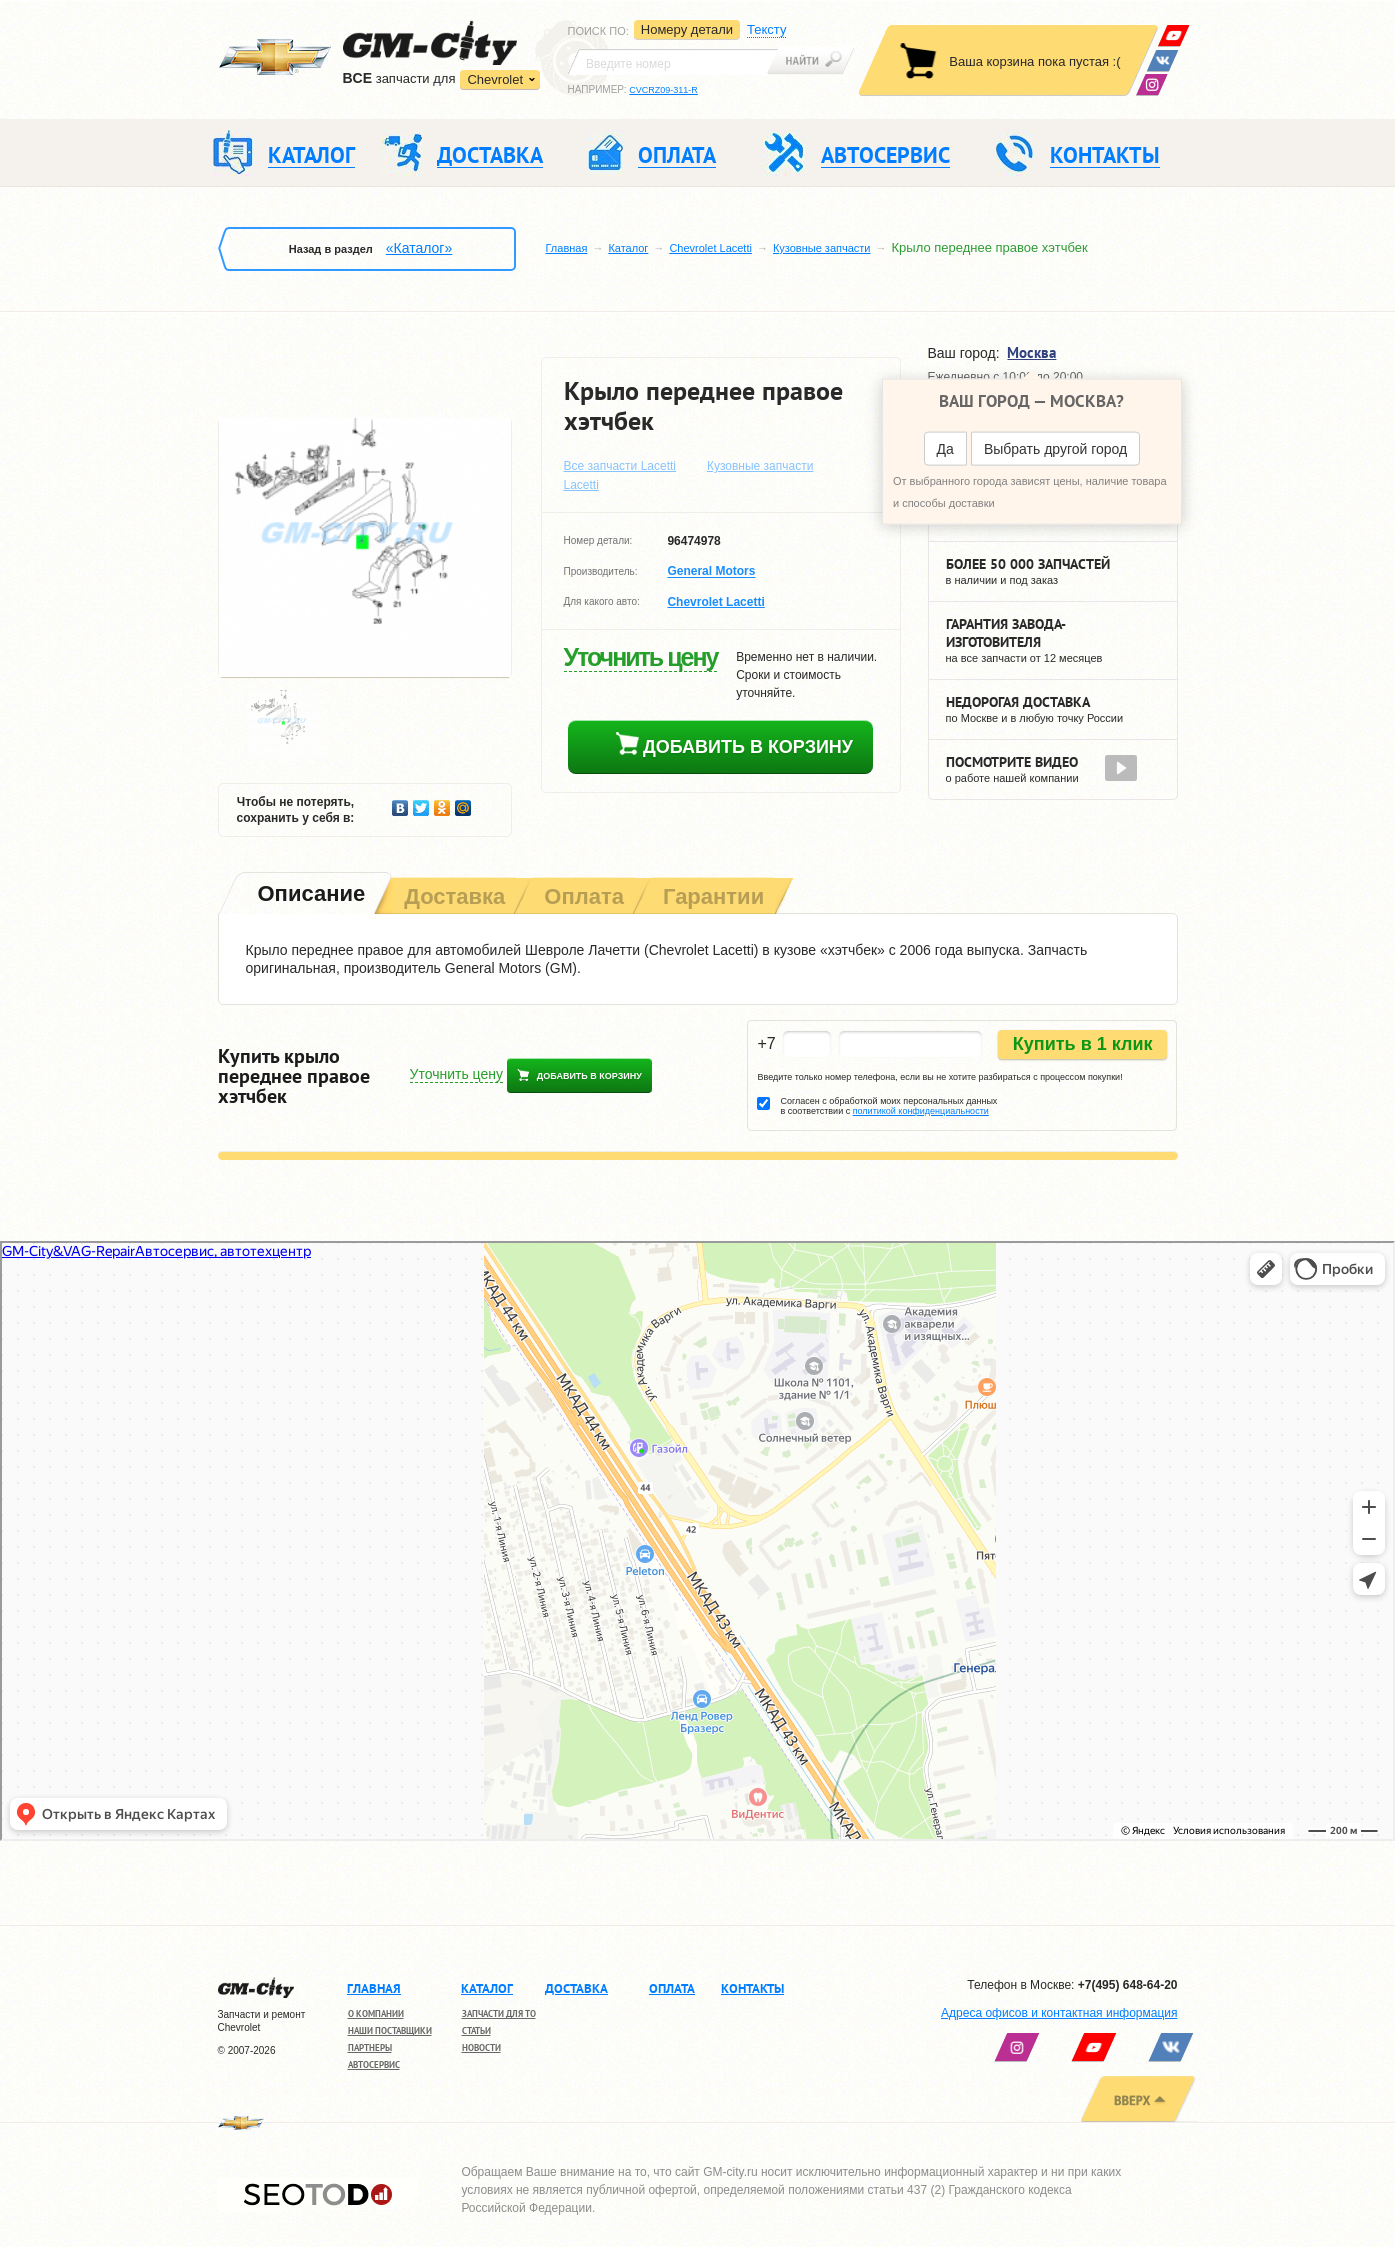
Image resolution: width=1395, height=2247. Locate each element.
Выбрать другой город (1055, 449)
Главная (567, 248)
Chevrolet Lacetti (710, 248)
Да (945, 449)
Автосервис (374, 2064)
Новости (481, 2047)
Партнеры (370, 2047)
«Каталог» (419, 248)
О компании (376, 2013)
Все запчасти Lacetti (620, 466)
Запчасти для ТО (499, 2013)
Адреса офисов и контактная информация (1059, 2013)
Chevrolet (495, 79)
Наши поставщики (390, 2030)
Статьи (476, 2030)
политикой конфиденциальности (921, 1111)
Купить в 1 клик (1083, 1044)
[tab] (310, 895)
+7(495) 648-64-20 (1128, 1985)
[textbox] (673, 62)
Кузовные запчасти (822, 248)
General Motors (711, 572)
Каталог (628, 248)
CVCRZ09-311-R (663, 90)
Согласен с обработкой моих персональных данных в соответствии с (888, 1106)
